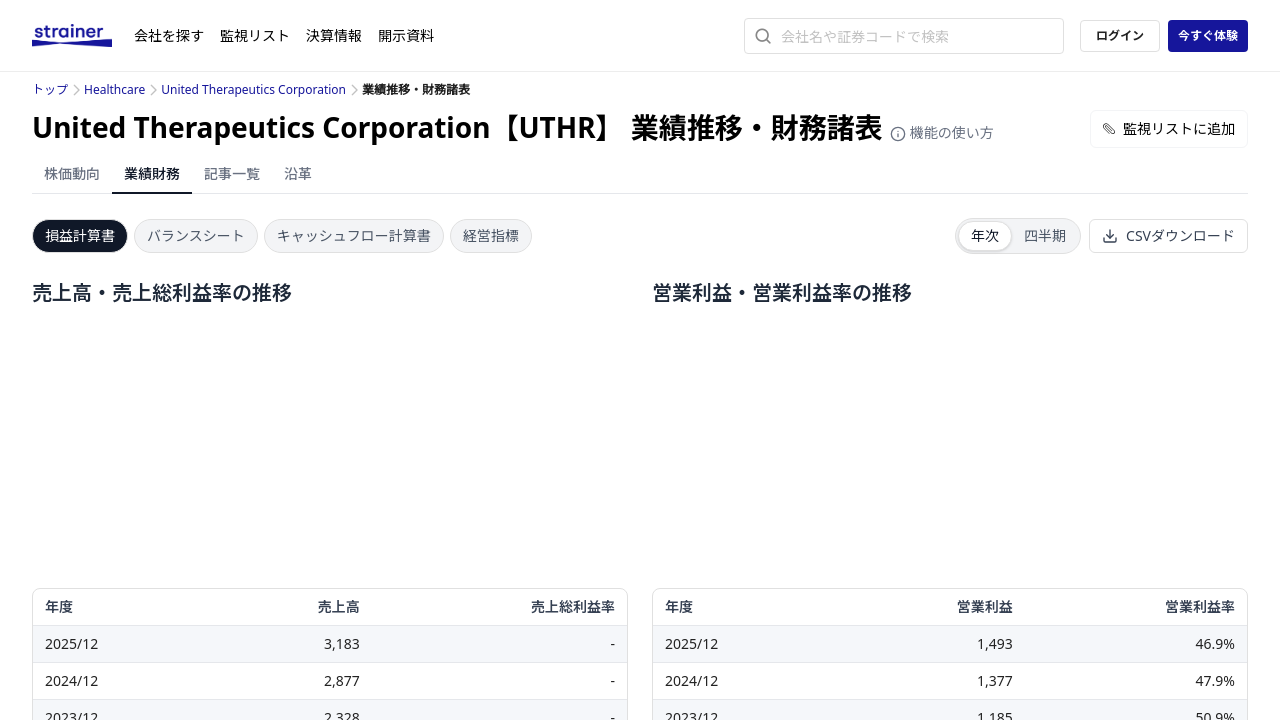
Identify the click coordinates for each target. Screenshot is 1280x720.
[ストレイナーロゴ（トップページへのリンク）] (83, 36)
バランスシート (196, 235)
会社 (169, 35)
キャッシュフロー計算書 (354, 235)
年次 (985, 235)
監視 (255, 35)
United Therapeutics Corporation (253, 89)
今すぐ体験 (1208, 35)
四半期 (1045, 235)
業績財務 (152, 173)
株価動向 (72, 173)
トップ (50, 89)
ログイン (1120, 35)
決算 (334, 35)
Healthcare (114, 89)
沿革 (298, 173)
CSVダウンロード (1168, 235)
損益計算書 (80, 235)
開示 (406, 35)
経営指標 (491, 235)
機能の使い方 (942, 132)
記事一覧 (232, 173)
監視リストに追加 (1169, 128)
